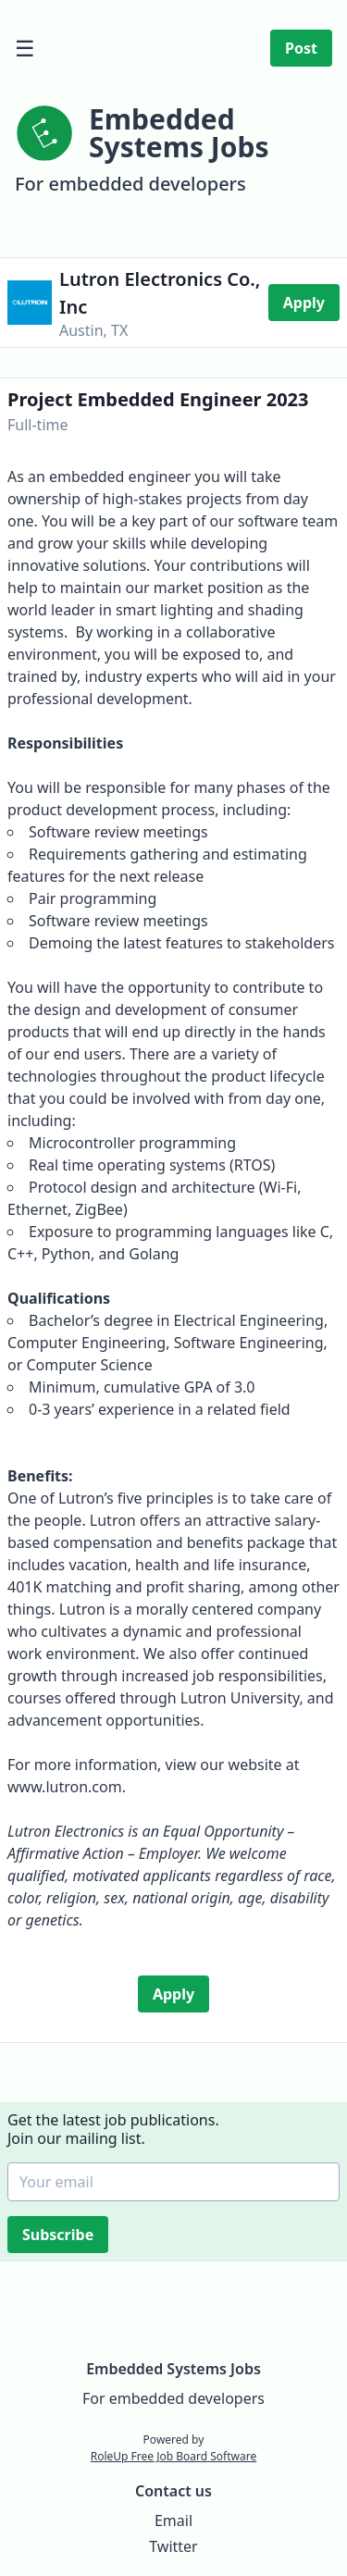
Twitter (173, 2546)
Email (173, 2520)
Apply (304, 302)
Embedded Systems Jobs (173, 2369)
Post (301, 48)
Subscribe (59, 2234)
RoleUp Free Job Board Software (173, 2456)
